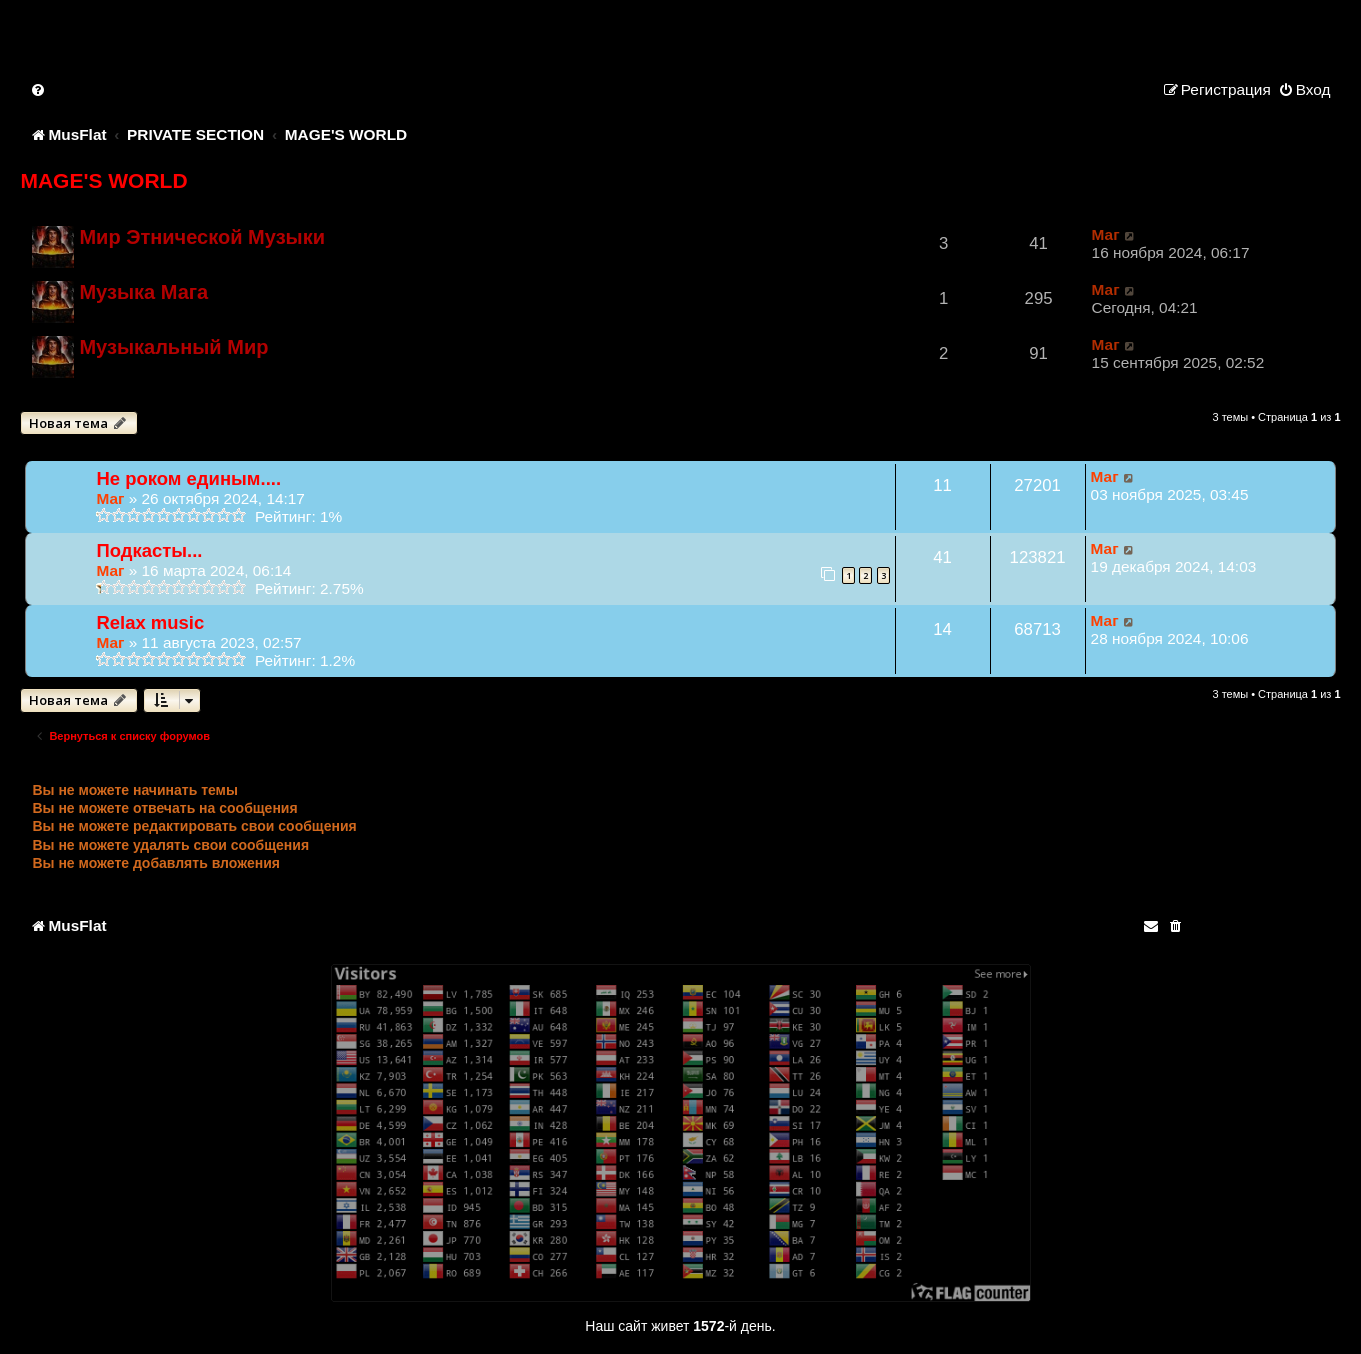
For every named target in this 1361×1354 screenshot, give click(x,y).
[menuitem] (39, 89)
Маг (1106, 234)
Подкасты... (149, 550)
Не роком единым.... (188, 478)
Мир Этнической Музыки (202, 237)
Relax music (150, 622)
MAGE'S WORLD (103, 180)
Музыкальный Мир (173, 347)
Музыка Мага (143, 292)
